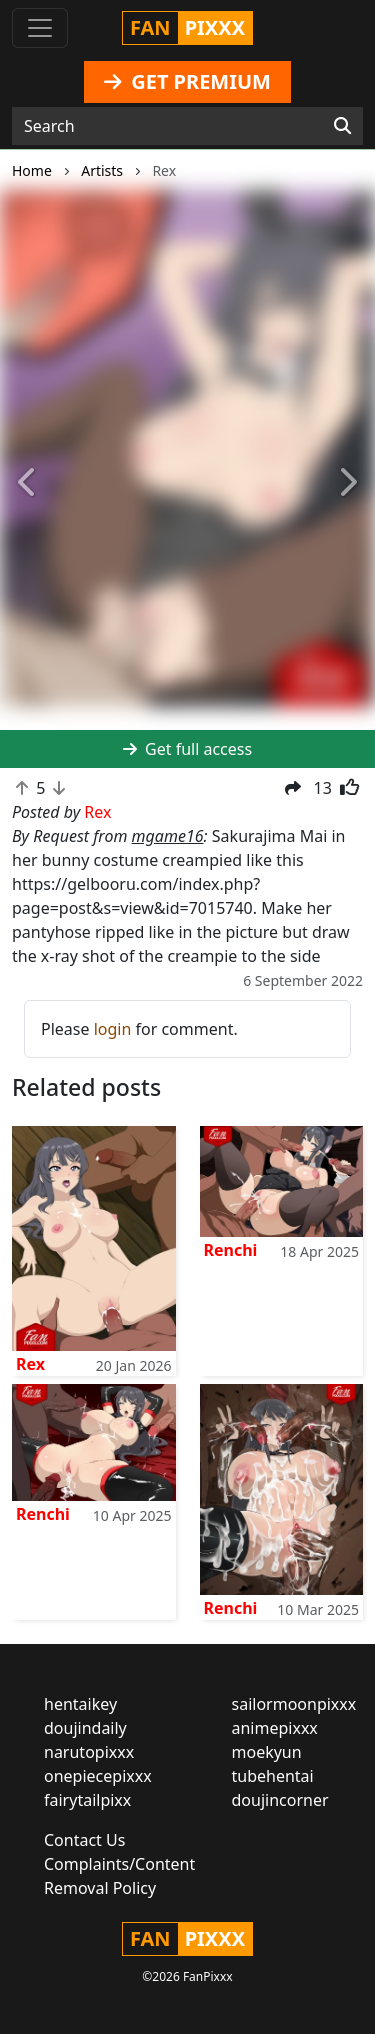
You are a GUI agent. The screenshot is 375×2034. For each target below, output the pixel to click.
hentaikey (80, 1704)
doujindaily (85, 1728)
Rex (30, 1364)
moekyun (267, 1752)
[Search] (342, 126)
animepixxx (275, 1728)
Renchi (231, 1250)
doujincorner (280, 1800)
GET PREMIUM (187, 81)
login (113, 1029)
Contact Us (84, 1840)
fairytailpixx (87, 1800)
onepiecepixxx (98, 1776)
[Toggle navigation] (40, 28)
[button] (28, 483)
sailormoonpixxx (294, 1704)
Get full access (187, 749)
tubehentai (273, 1776)
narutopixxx (89, 1752)
